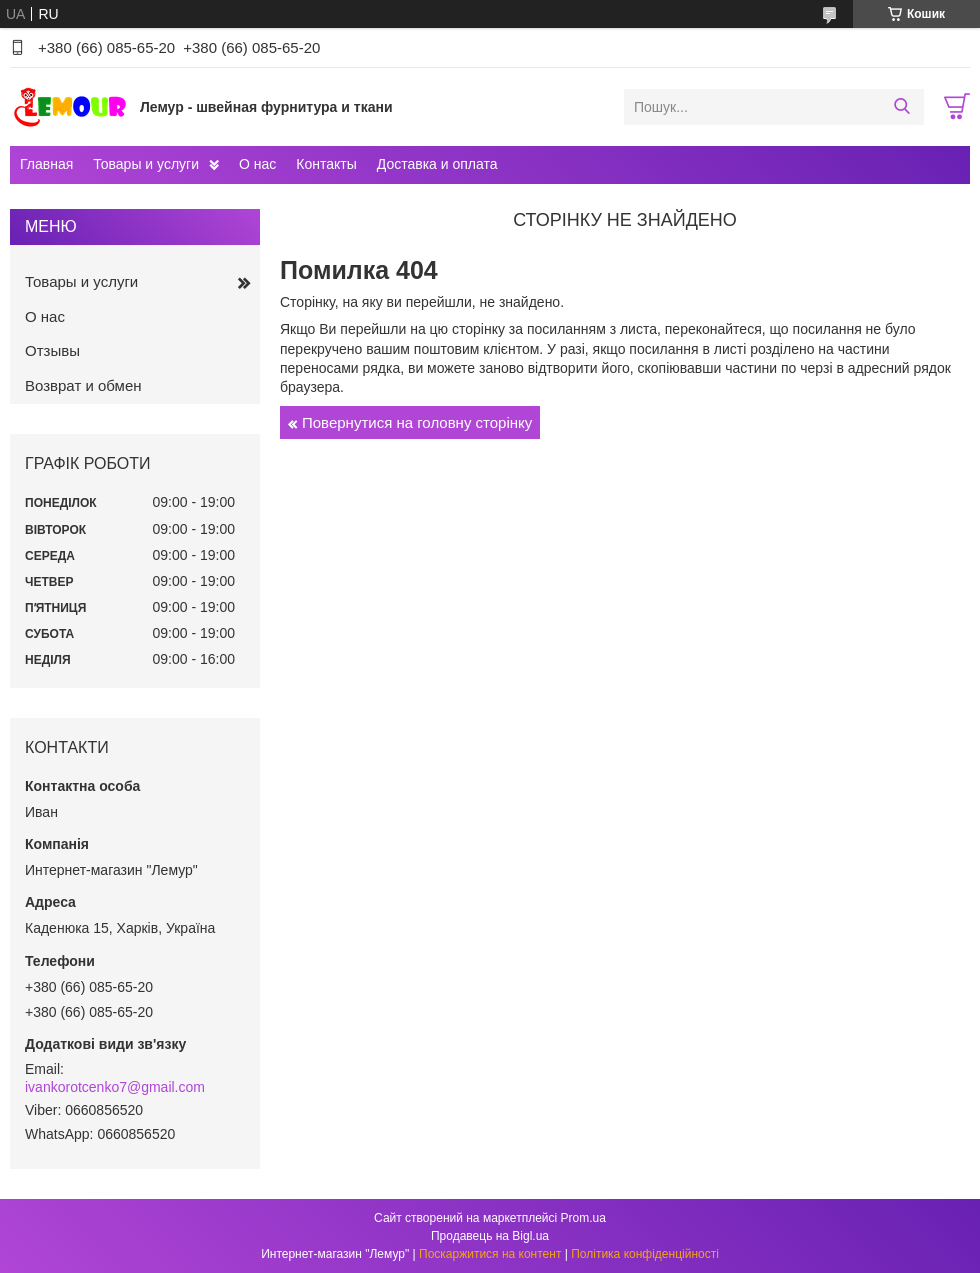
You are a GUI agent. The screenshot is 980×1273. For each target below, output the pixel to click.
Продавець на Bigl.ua (490, 1236)
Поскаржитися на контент (490, 1254)
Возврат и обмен (83, 385)
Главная (46, 164)
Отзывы (52, 350)
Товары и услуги (146, 164)
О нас (257, 164)
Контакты (326, 164)
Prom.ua (583, 1218)
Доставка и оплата (437, 164)
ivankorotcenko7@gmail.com (115, 1087)
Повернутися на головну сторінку (417, 422)
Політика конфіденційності (645, 1254)
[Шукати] (901, 107)
